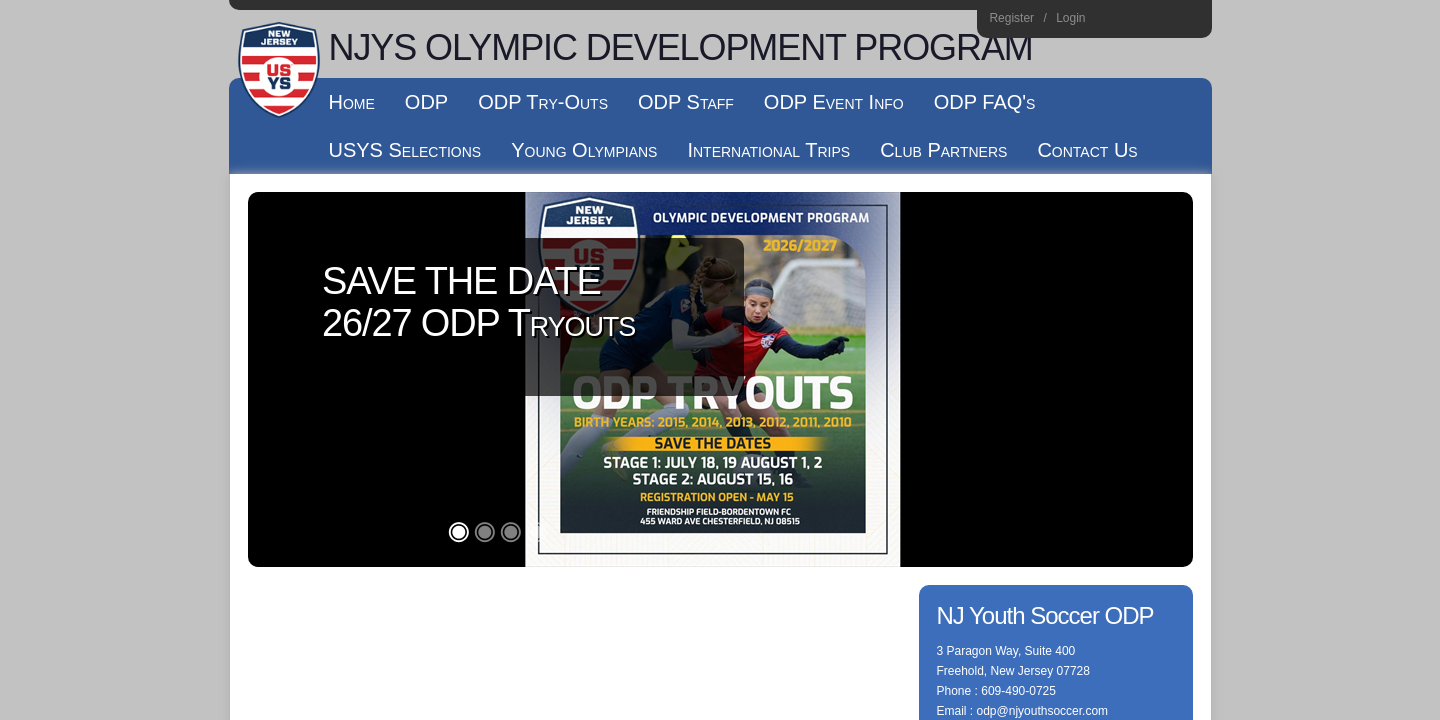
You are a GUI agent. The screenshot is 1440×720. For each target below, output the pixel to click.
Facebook (1135, 21)
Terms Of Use (707, 408)
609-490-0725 (1018, 316)
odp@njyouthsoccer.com (1043, 336)
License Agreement (808, 408)
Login (1070, 18)
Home (1189, 21)
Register (1011, 18)
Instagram (1108, 21)
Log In (413, 428)
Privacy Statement (609, 408)
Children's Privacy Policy (312, 428)
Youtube (1162, 21)
